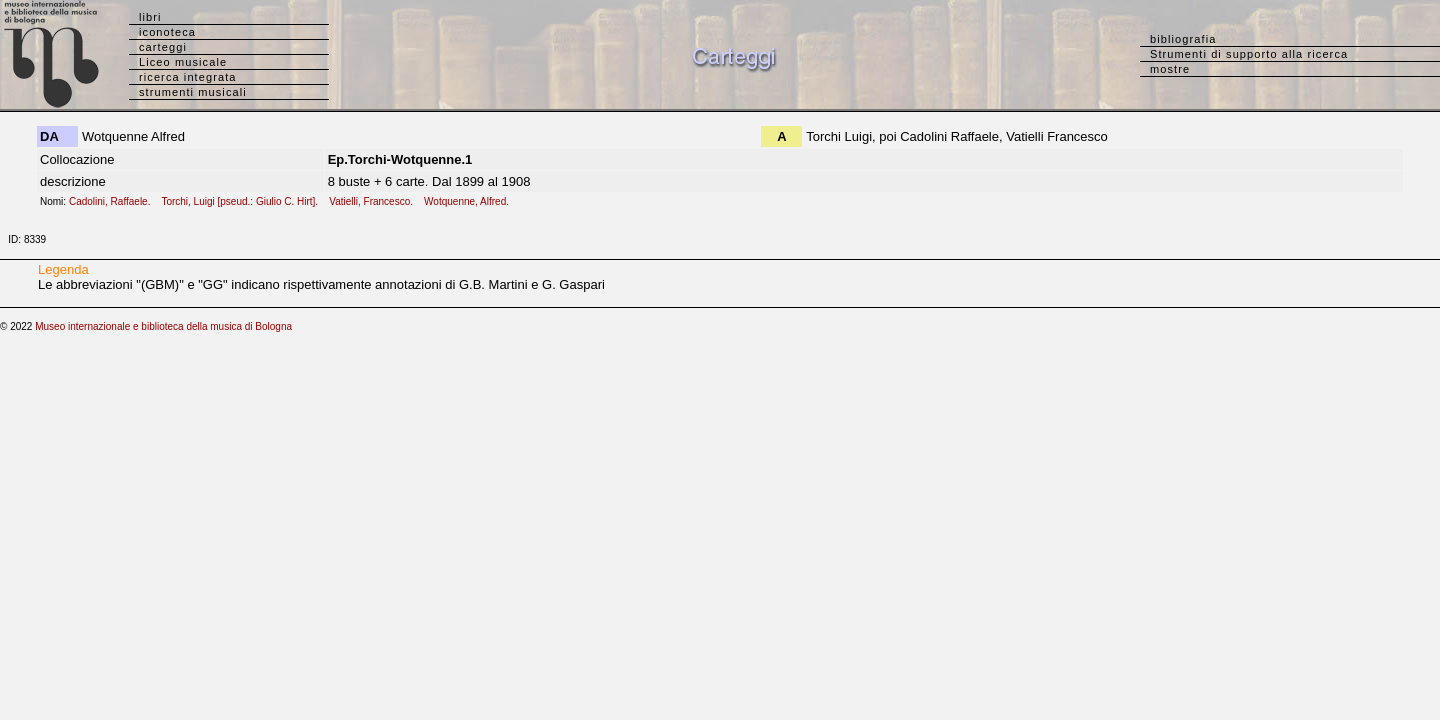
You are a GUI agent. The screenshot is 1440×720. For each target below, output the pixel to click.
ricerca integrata (188, 77)
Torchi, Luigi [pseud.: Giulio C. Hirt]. (243, 201)
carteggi (163, 47)
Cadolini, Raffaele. (114, 201)
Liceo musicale (183, 62)
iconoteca (167, 32)
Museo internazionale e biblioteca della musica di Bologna (163, 326)
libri (150, 17)
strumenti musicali (193, 92)
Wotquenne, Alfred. (470, 201)
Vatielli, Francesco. (375, 201)
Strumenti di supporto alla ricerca (1249, 54)
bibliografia (1183, 39)
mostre (1170, 69)
